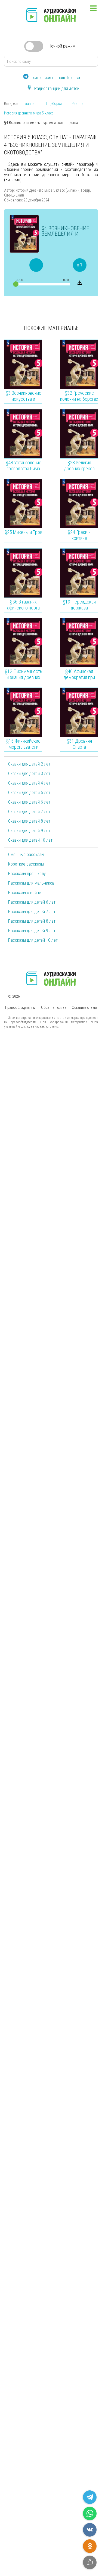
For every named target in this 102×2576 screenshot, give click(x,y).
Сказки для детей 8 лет (29, 821)
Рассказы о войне (24, 892)
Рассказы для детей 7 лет (31, 911)
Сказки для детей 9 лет (29, 830)
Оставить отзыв (84, 1007)
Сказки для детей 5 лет (29, 792)
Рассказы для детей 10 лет (33, 940)
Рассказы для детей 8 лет (31, 921)
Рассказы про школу (27, 873)
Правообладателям (20, 1007)
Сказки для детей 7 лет (29, 811)
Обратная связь (53, 1007)
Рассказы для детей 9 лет (31, 930)
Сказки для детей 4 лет (29, 783)
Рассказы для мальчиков (31, 883)
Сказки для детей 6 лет (29, 802)
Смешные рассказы (26, 854)
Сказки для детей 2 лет (29, 764)
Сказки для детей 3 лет (29, 773)
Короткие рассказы (26, 864)
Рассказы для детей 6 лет (31, 902)
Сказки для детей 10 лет (30, 840)
